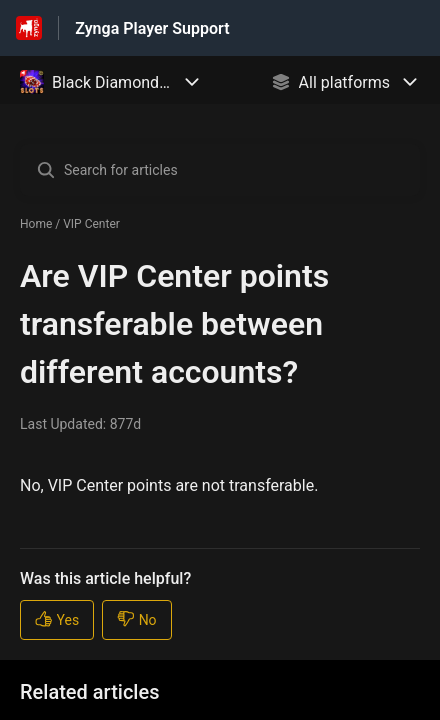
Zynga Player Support (152, 28)
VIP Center (91, 224)
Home (36, 224)
